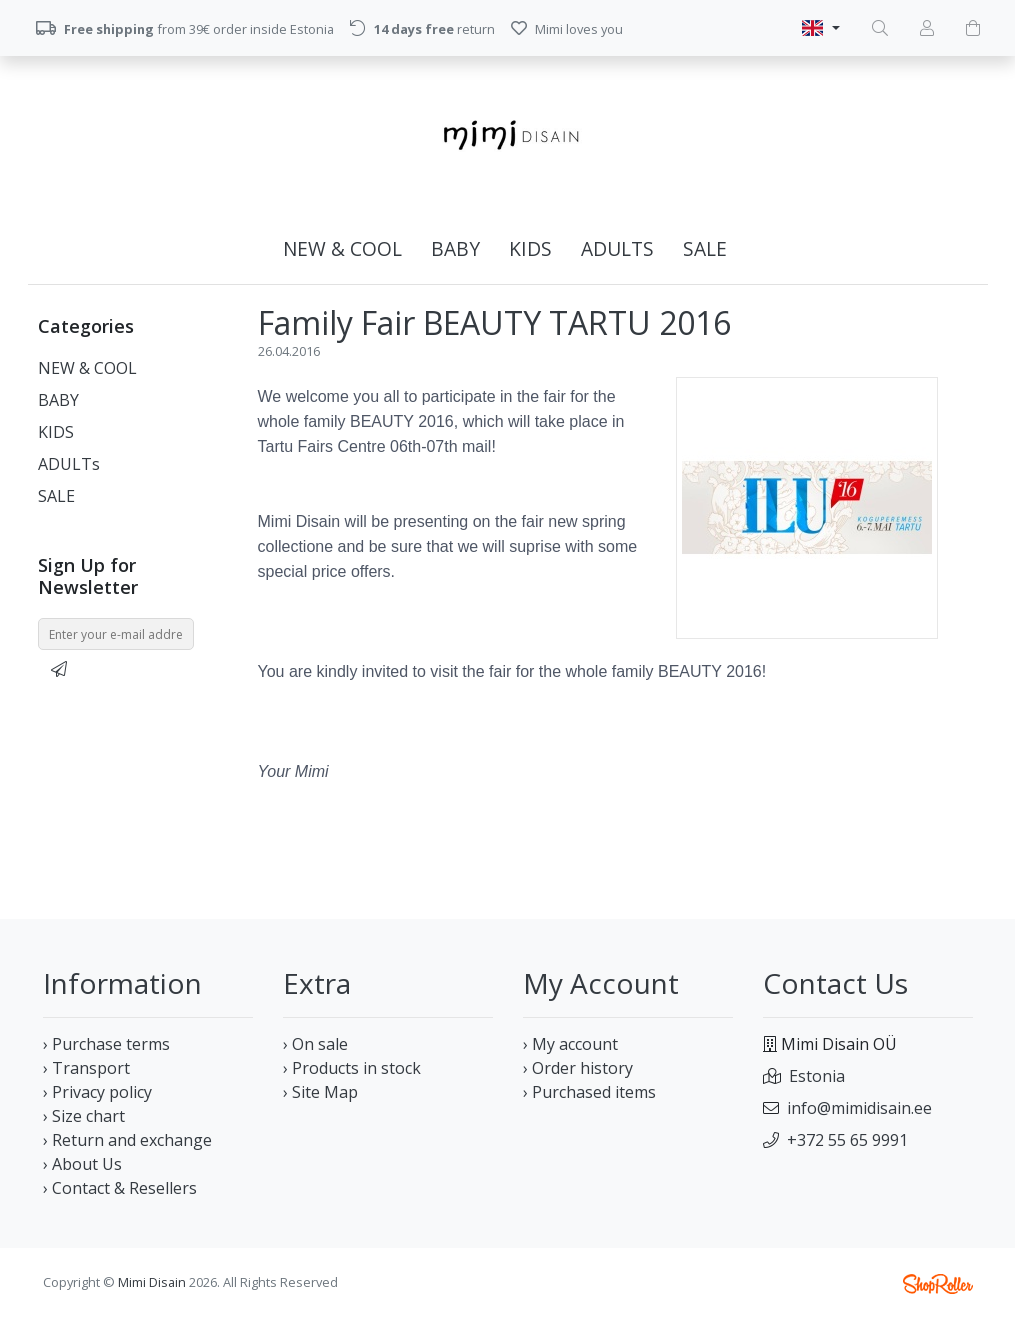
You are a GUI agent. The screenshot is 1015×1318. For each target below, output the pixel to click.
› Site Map (320, 1092)
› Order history (578, 1068)
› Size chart (84, 1116)
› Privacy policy (97, 1092)
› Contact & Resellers (120, 1188)
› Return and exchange (127, 1140)
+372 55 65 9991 (847, 1140)
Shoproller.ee (938, 1284)
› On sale (315, 1044)
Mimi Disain (152, 1282)
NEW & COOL (342, 248)
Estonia (817, 1076)
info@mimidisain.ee (859, 1108)
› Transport (86, 1068)
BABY (455, 248)
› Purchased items (589, 1092)
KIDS (530, 248)
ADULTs (617, 248)
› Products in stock (352, 1068)
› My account (570, 1044)
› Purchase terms (106, 1044)
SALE (705, 248)
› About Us (82, 1164)
